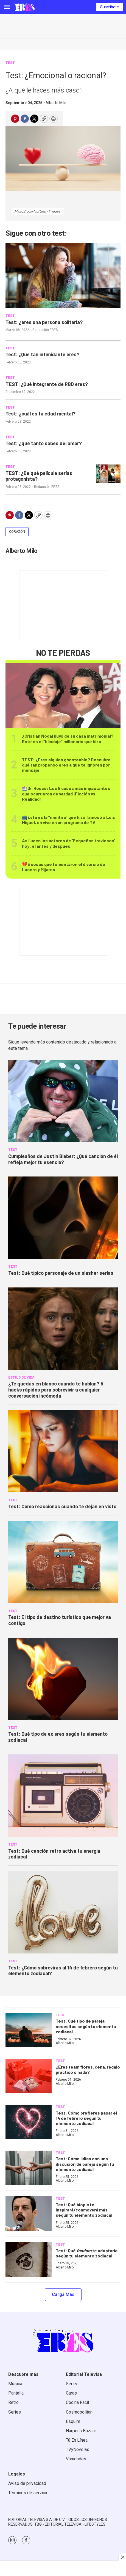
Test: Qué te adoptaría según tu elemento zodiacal (86, 2253)
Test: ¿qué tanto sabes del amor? (43, 443)
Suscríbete (109, 7)
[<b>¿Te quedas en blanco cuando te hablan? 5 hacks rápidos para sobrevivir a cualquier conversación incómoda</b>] (63, 1328)
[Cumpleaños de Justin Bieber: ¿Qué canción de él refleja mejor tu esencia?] (63, 1101)
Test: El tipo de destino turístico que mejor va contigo (59, 1620)
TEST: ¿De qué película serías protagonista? (38, 476)
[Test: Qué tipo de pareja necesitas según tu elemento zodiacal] (28, 2030)
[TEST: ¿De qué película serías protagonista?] (108, 473)
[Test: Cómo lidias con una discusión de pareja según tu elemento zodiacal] (28, 2168)
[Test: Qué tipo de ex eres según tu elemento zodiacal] (63, 1679)
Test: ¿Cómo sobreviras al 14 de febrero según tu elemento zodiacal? (63, 1970)
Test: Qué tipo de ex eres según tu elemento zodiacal (58, 1737)
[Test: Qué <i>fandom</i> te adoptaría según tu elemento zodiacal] (28, 2259)
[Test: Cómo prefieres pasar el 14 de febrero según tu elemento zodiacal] (28, 2122)
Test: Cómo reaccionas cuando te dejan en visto (62, 1506)
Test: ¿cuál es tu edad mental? (40, 414)
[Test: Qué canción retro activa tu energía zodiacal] (63, 1795)
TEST (10, 62)
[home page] (24, 7)
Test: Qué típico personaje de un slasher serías (60, 1273)
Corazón (17, 532)
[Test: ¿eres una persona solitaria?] (63, 275)
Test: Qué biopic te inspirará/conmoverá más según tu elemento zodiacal (84, 2210)
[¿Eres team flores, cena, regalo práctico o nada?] (28, 2076)
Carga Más (63, 2294)
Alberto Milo (56, 102)
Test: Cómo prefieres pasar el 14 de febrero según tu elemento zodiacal (86, 2118)
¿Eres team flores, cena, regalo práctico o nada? (88, 2069)
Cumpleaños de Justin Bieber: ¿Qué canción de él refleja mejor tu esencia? (63, 1159)
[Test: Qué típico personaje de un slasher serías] (63, 1217)
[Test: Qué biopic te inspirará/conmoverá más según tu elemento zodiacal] (28, 2213)
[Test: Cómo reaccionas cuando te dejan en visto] (63, 1451)
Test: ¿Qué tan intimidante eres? (42, 354)
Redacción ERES (45, 330)
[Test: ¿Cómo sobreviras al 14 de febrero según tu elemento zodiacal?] (63, 1912)
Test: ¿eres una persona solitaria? (44, 322)
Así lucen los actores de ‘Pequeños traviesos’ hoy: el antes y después (68, 843)
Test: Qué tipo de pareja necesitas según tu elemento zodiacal (86, 2026)
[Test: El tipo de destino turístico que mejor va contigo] (63, 1562)
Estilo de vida (21, 1377)
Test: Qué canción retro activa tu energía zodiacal (54, 1854)
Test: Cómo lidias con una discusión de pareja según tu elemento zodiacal (85, 2164)
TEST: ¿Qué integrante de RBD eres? (46, 384)
